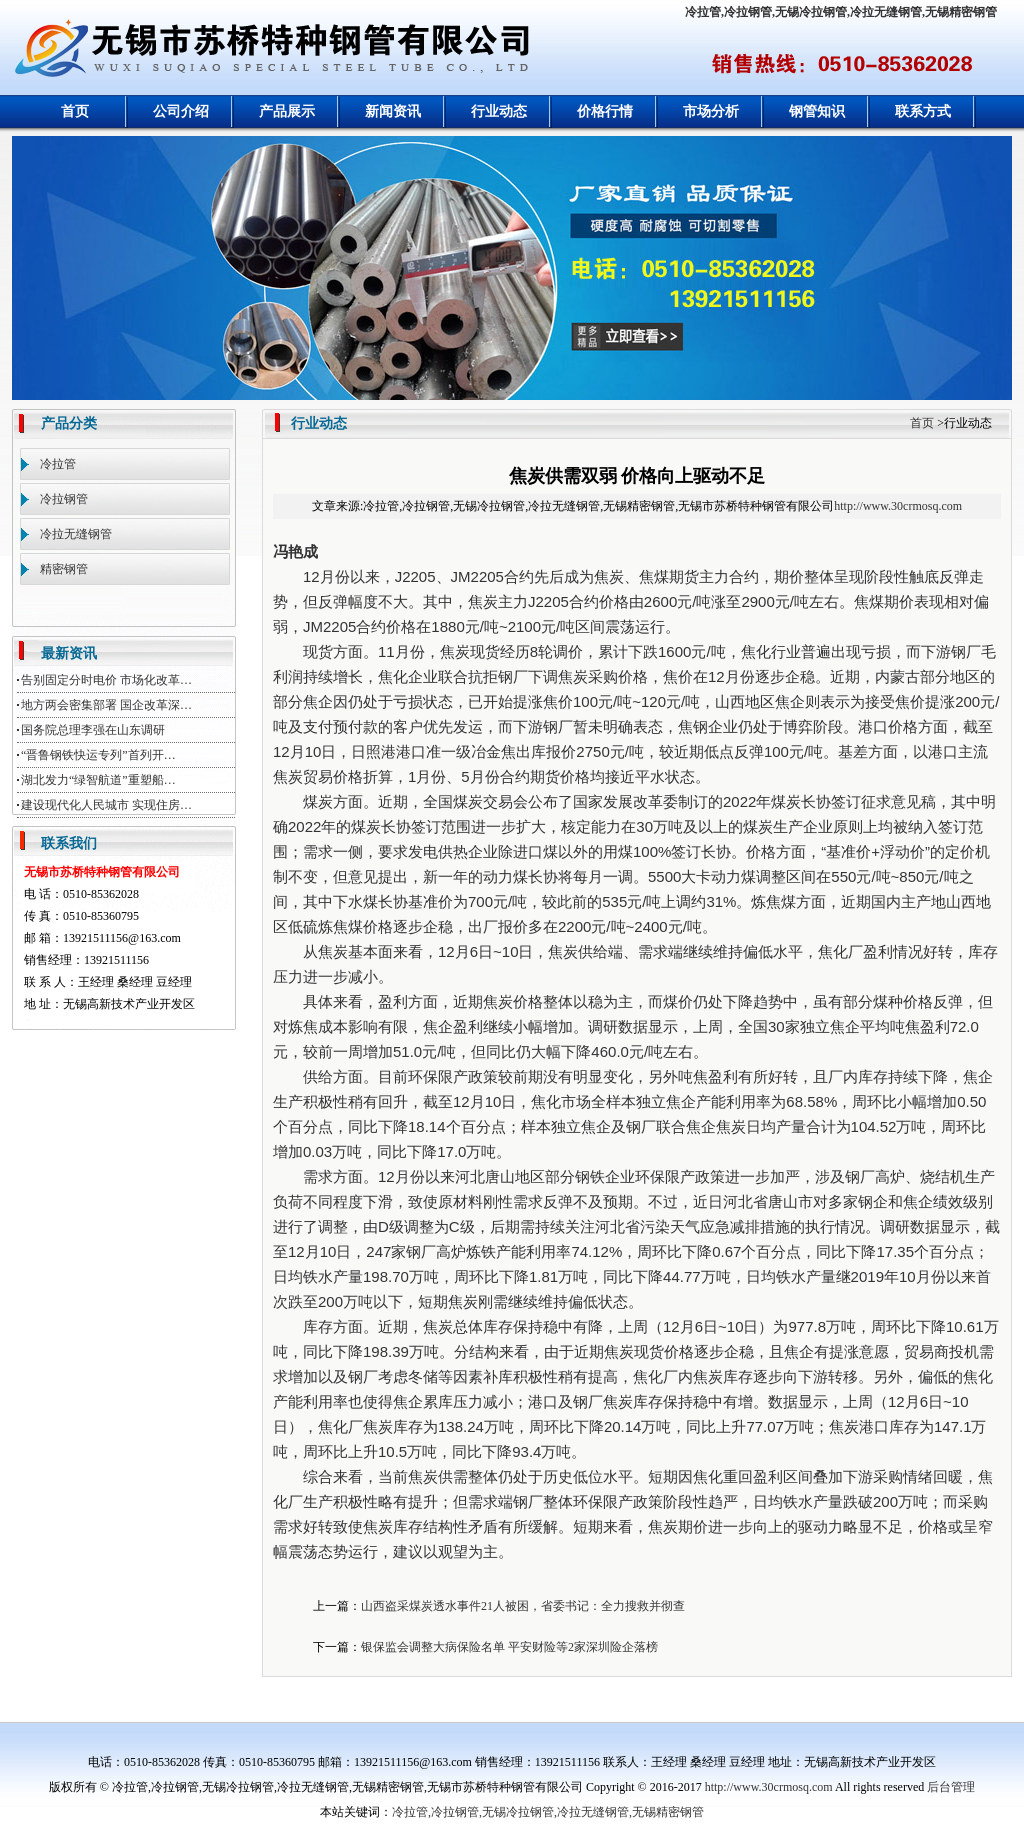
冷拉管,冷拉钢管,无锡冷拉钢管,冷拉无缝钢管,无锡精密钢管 (841, 12)
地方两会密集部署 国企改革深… (106, 705)
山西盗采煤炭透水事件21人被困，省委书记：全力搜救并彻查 (523, 1606)
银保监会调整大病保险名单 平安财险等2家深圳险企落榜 (509, 1647)
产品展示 (287, 111)
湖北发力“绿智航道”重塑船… (98, 780)
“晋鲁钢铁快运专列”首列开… (98, 755)
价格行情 (605, 111)
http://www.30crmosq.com (898, 506)
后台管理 (951, 1787)
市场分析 (711, 111)
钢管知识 (817, 111)
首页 (75, 111)
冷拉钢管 (64, 499)
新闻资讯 (393, 111)
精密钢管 (64, 569)
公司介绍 (181, 111)
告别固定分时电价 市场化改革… (106, 680)
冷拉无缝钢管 (76, 534)
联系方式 (923, 111)
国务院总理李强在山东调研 (93, 730)
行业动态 (499, 111)
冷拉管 (58, 464)
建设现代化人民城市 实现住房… (106, 805)
